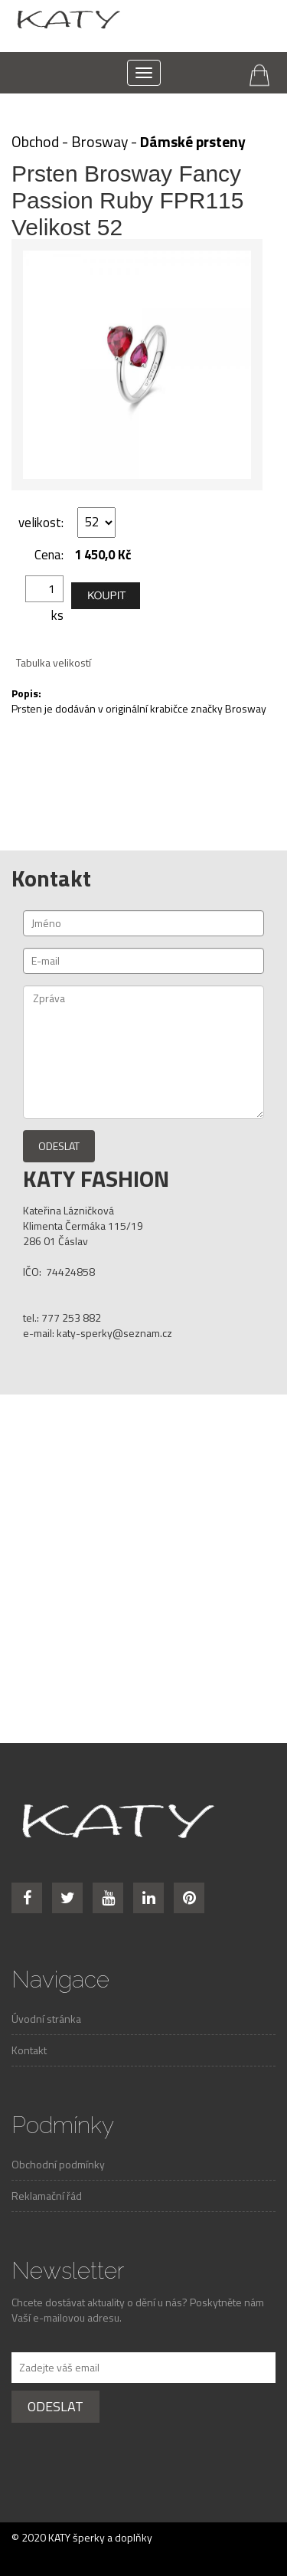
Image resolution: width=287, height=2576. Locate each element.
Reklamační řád (46, 2196)
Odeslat (59, 1146)
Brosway (99, 141)
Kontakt (29, 2050)
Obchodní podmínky (58, 2164)
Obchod (35, 141)
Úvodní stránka (46, 2019)
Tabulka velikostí (53, 662)
